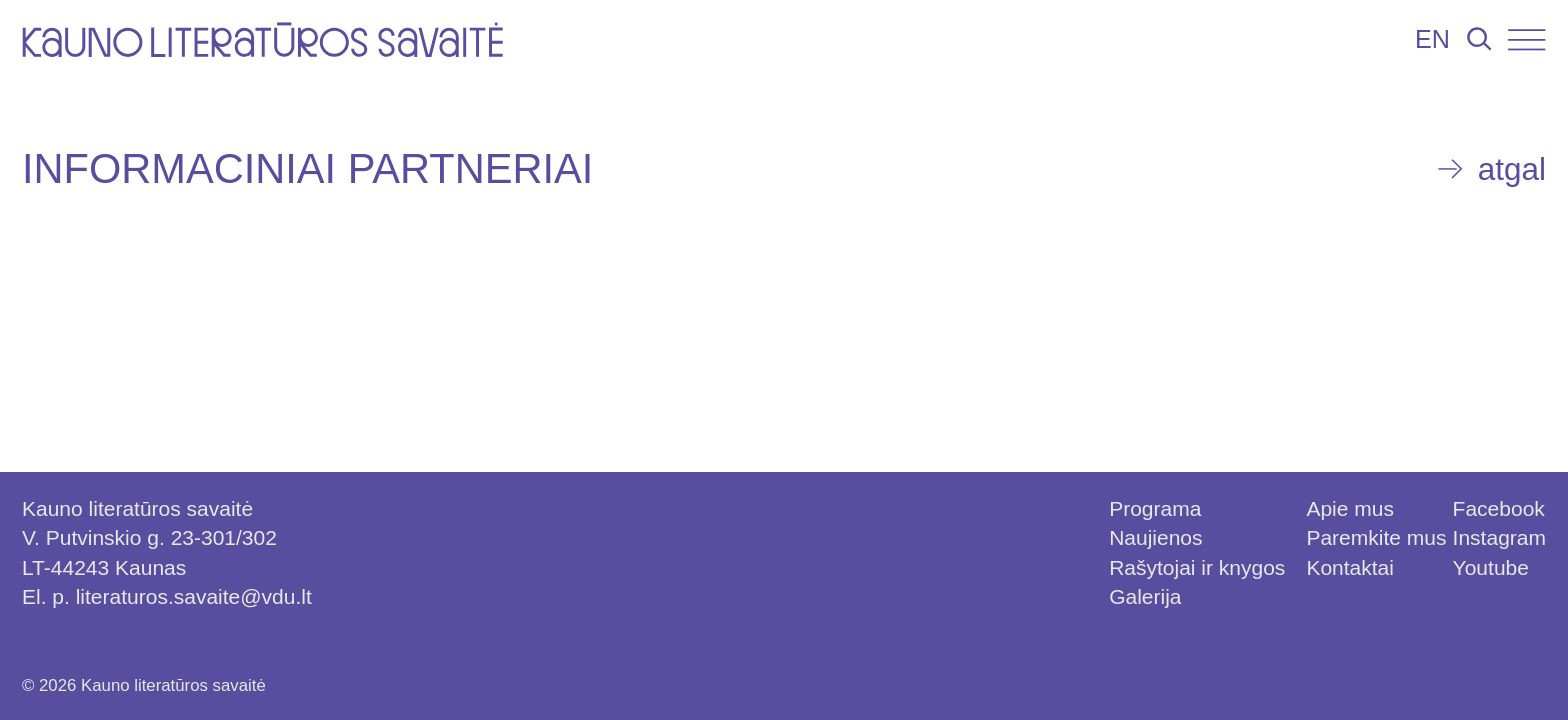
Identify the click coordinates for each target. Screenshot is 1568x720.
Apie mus (1350, 508)
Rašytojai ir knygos (1197, 567)
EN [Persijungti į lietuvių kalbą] (1432, 39)
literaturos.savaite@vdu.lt (194, 596)
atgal (1512, 169)
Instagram (1499, 537)
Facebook (1499, 508)
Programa (1155, 508)
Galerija (1145, 596)
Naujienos (1155, 537)
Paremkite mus (1376, 537)
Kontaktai (1350, 567)
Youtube (1491, 567)
